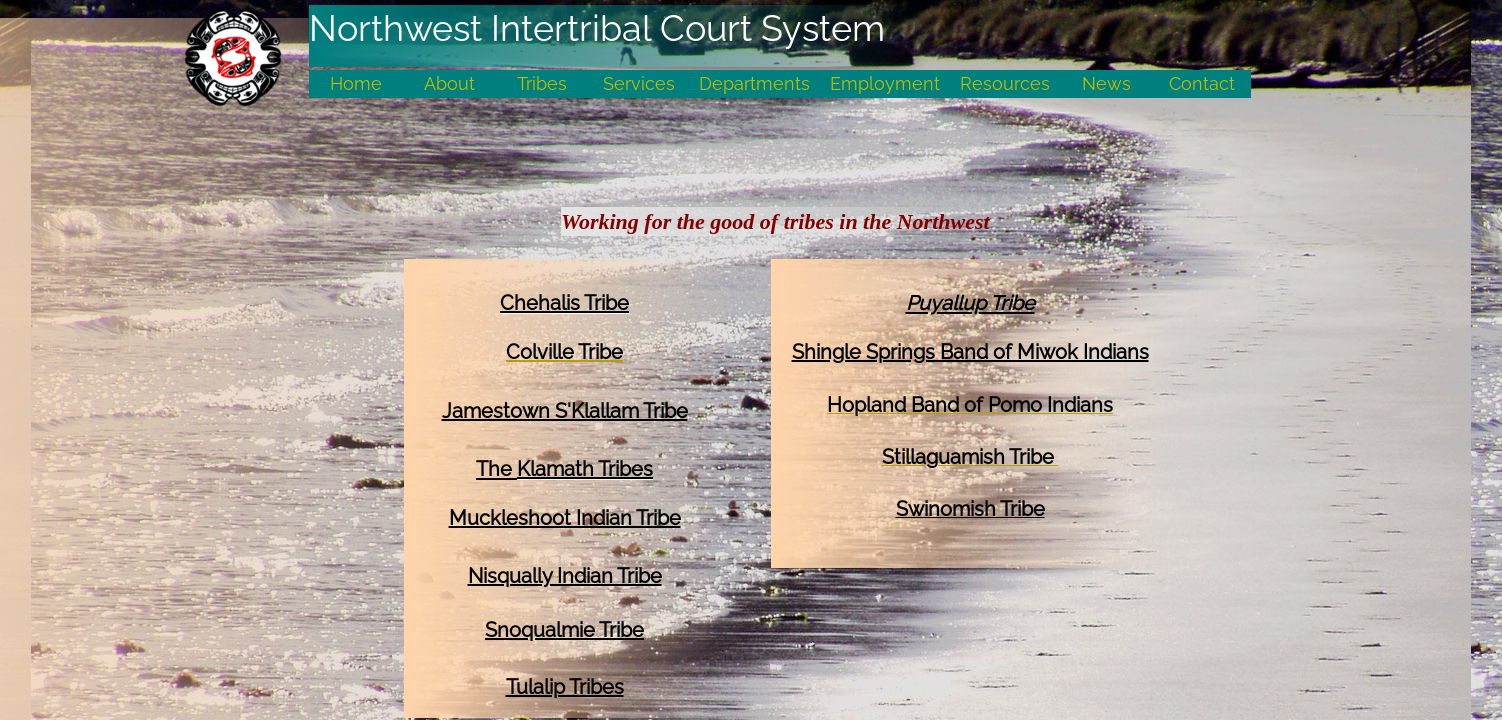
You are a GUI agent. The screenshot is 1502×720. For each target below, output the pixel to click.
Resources (1005, 83)
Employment (885, 83)
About (449, 83)
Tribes (542, 83)
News (1106, 83)
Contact (1202, 83)
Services (639, 83)
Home (356, 83)
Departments (754, 83)
